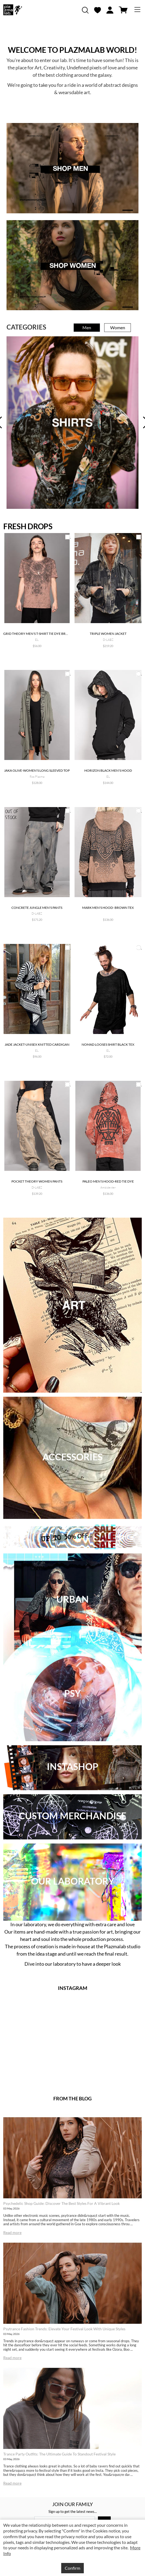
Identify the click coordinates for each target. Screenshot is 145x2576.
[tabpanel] (72, 422)
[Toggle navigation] (137, 9)
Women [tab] (117, 327)
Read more (12, 2232)
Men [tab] (86, 327)
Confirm (72, 2568)
